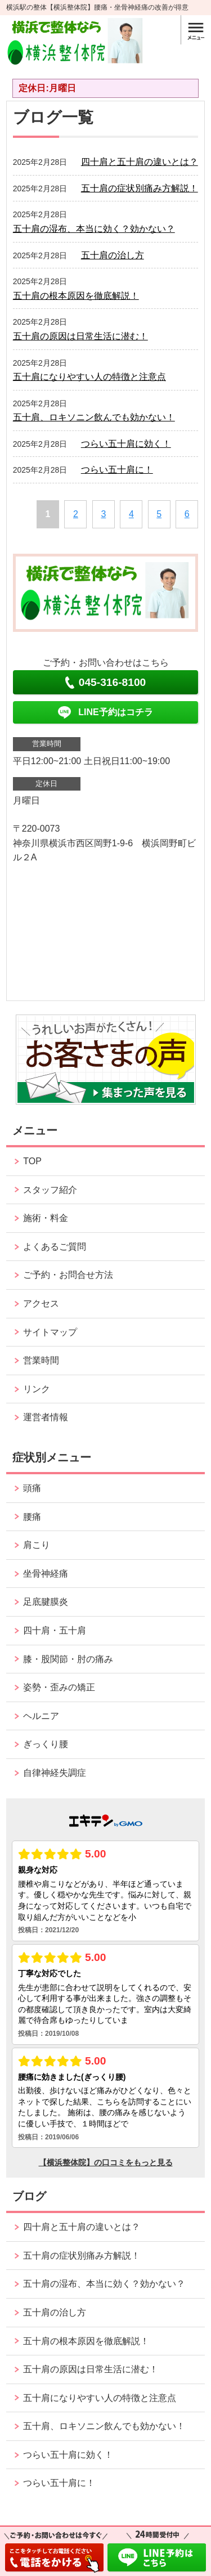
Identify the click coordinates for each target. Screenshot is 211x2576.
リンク (36, 1389)
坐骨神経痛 (45, 1573)
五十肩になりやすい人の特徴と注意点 (89, 377)
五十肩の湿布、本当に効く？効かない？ (94, 229)
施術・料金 (45, 1218)
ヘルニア (41, 1716)
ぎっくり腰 (45, 1744)
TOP (32, 1161)
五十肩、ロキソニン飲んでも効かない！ (94, 417)
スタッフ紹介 (50, 1190)
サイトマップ (50, 1332)
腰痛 (32, 1517)
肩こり (36, 1545)
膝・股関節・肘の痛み (68, 1659)
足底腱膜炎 (45, 1601)
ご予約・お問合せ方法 (68, 1275)
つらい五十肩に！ (117, 469)
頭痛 (32, 1488)
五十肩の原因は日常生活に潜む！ (80, 336)
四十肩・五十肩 (54, 1630)
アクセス (41, 1303)
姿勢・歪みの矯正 (59, 1687)
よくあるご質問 (54, 1246)
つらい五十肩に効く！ (126, 443)
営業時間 (41, 1360)
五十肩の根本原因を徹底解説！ (76, 295)
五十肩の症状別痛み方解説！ (139, 188)
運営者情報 (45, 1417)
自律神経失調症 (54, 1773)
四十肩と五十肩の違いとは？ (139, 162)
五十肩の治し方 (112, 255)
